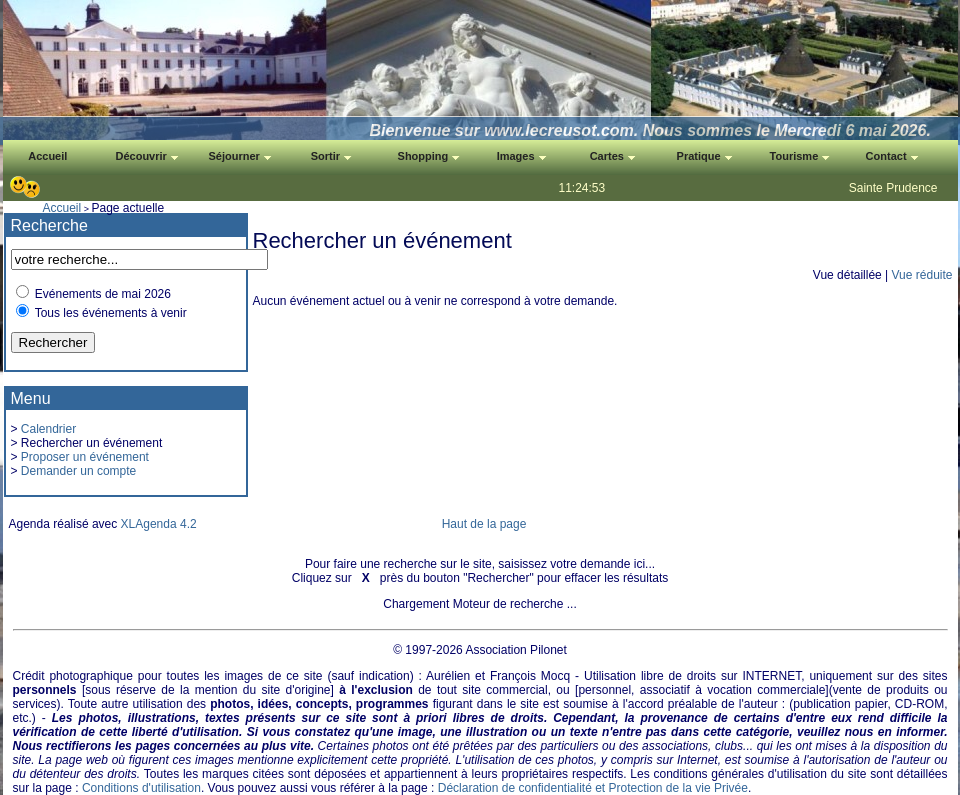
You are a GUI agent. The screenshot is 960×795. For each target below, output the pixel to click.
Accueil (62, 208)
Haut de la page (484, 524)
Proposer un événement (85, 457)
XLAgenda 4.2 (159, 524)
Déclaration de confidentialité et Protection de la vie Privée (593, 788)
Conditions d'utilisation (141, 788)
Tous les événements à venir (111, 313)
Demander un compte (78, 471)
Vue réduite (922, 275)
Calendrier (48, 429)
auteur (761, 704)
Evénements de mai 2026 (103, 294)
